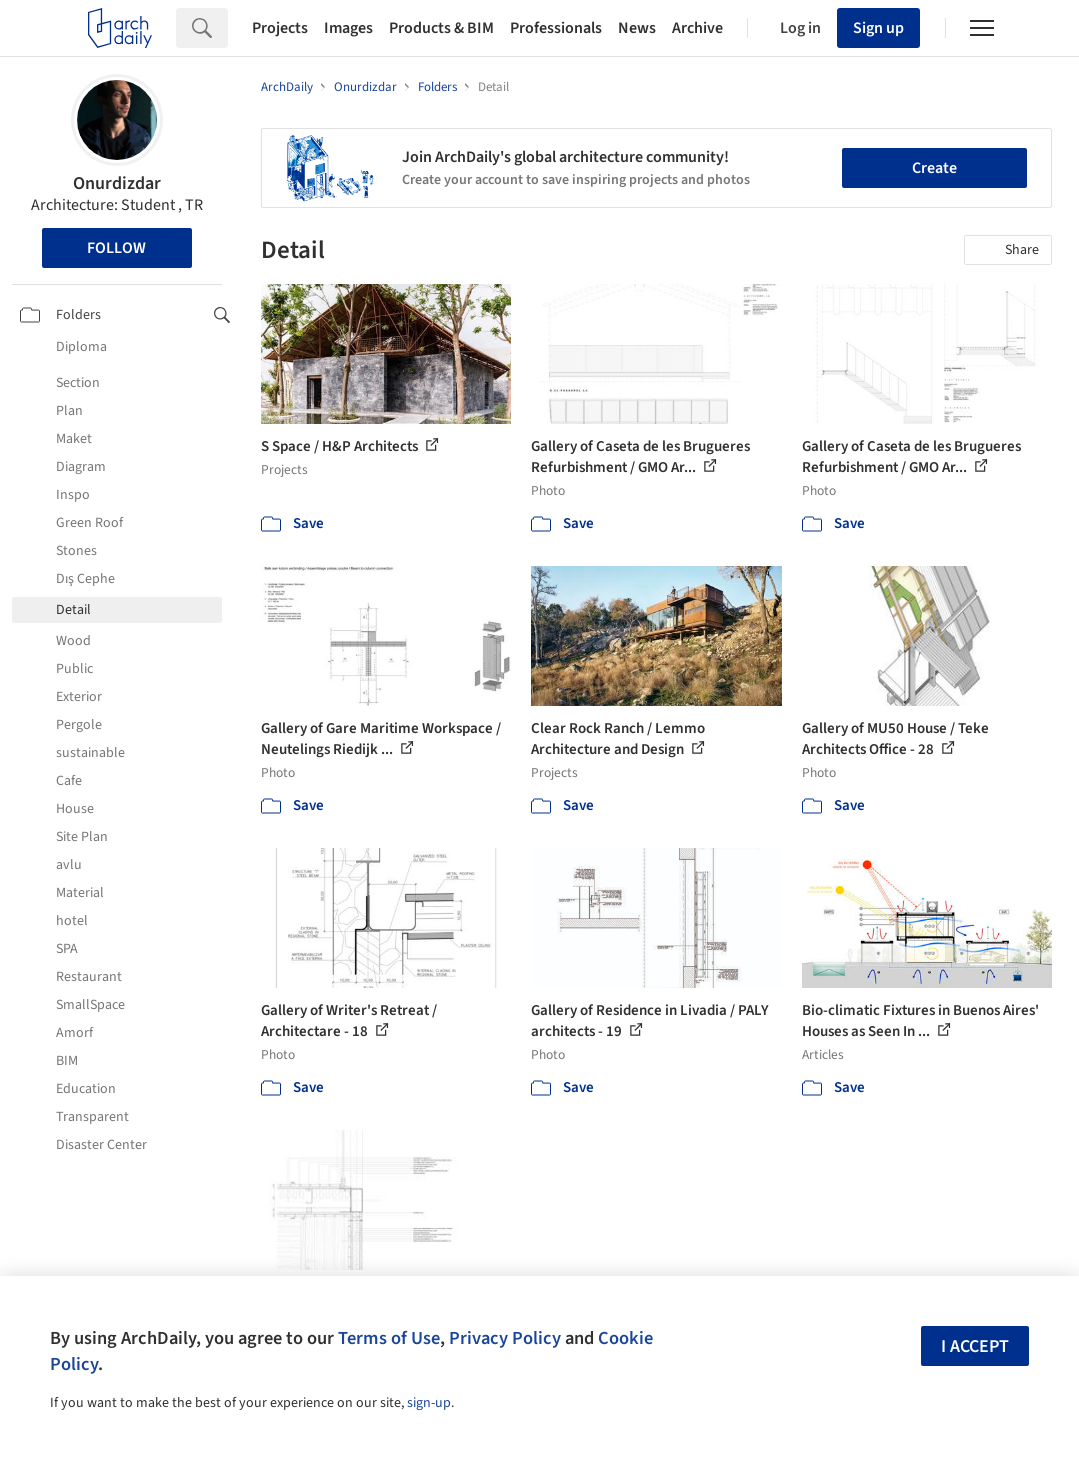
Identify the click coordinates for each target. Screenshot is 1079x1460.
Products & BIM (441, 28)
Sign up (878, 28)
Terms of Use (389, 1338)
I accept (975, 1346)
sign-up (429, 1403)
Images (348, 28)
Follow (116, 248)
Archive (697, 28)
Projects (280, 28)
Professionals (556, 28)
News (637, 28)
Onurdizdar (117, 183)
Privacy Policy (505, 1338)
